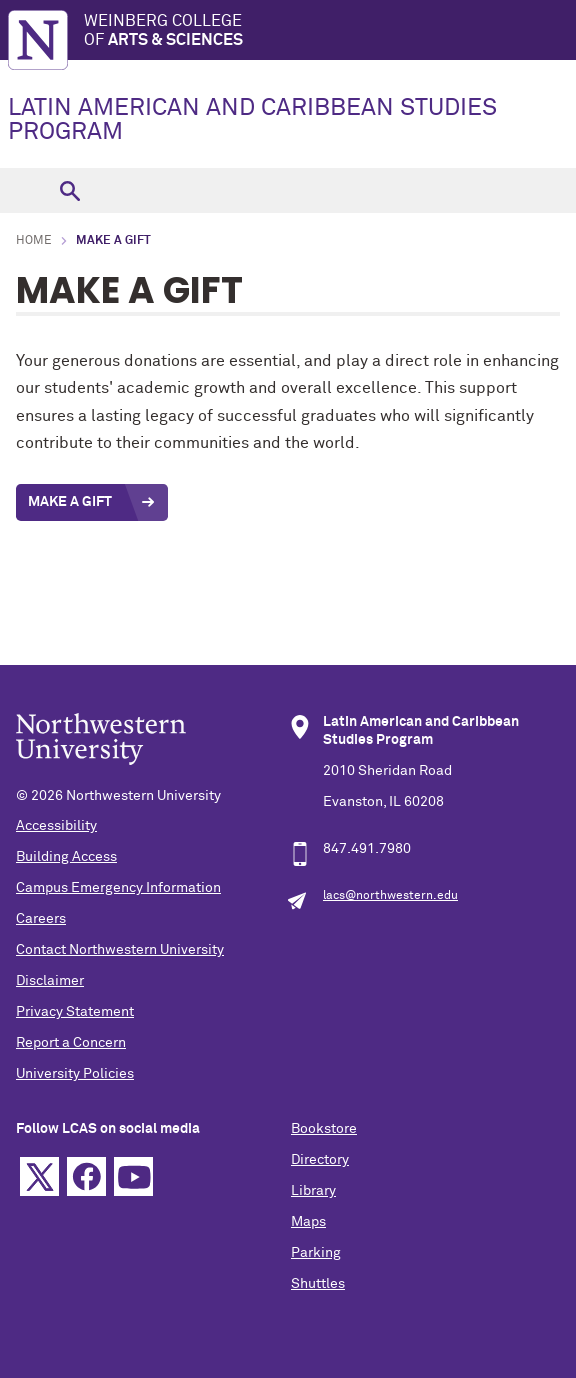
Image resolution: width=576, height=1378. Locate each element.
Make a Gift (70, 502)
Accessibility (56, 826)
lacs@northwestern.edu (390, 896)
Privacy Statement (75, 1012)
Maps (308, 1222)
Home (34, 241)
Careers (41, 919)
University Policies (75, 1074)
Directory (320, 1160)
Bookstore (324, 1129)
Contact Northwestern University (120, 950)
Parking (316, 1253)
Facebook (86, 1176)
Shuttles (318, 1284)
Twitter (39, 1176)
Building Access (66, 857)
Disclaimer (50, 981)
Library (313, 1191)
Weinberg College (330, 31)
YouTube (133, 1176)
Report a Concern (71, 1043)
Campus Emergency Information (118, 888)
